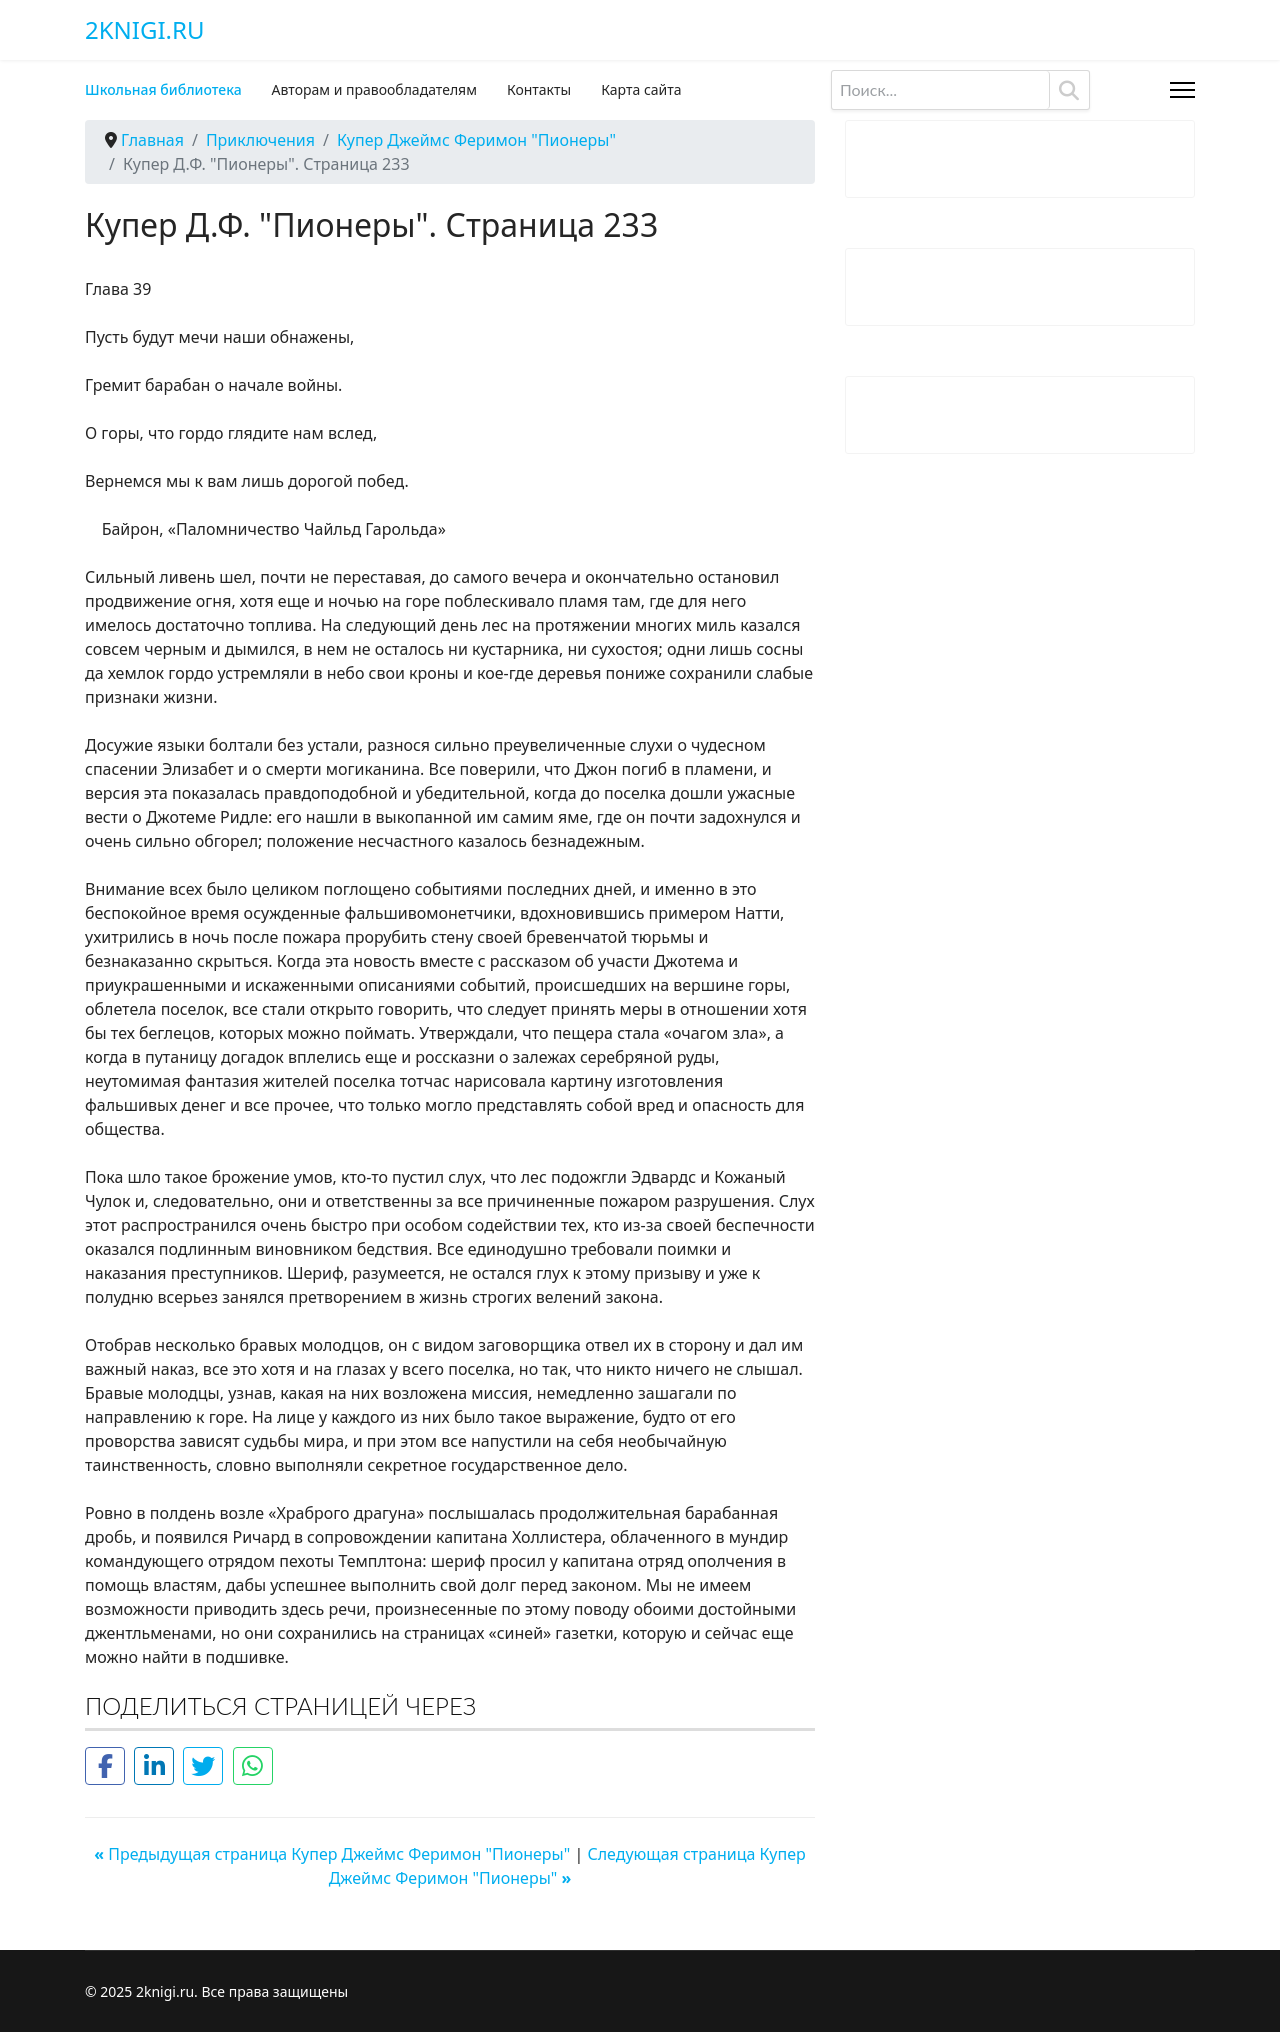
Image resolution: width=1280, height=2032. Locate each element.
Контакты (539, 89)
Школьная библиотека (163, 89)
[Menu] (1182, 90)
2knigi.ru (144, 30)
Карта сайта (641, 89)
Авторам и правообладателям (374, 89)
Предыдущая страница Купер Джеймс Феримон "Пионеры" (334, 1854)
